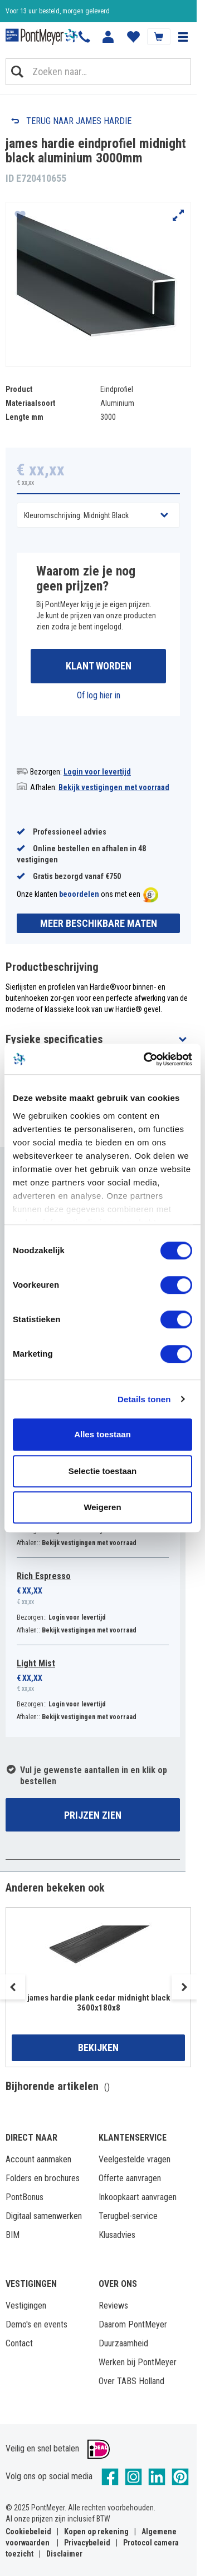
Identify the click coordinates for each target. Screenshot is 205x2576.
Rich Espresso (44, 1576)
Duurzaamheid (123, 2343)
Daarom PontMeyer (133, 2324)
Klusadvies (117, 2235)
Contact (19, 2343)
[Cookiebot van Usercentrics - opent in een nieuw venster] (145, 1059)
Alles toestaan (102, 1434)
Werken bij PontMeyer (138, 2362)
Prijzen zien (92, 1815)
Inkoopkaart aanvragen (138, 2197)
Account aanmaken (38, 2159)
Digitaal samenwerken (44, 2216)
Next (184, 1986)
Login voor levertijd (97, 771)
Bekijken (98, 2047)
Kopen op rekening (96, 2531)
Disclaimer (64, 2553)
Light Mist (36, 1663)
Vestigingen (26, 2305)
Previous (12, 1986)
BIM (12, 2235)
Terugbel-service (128, 2216)
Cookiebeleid (28, 2531)
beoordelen (79, 894)
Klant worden (98, 666)
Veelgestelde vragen (134, 2159)
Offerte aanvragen (130, 2178)
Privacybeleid (87, 2542)
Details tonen (144, 1399)
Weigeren (102, 1507)
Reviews (113, 2305)
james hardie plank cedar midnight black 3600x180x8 (98, 2003)
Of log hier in (98, 695)
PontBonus (24, 2197)
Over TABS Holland (131, 2381)
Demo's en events (36, 2324)
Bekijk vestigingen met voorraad (113, 787)
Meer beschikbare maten (98, 923)
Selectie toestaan (103, 1471)
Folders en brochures (43, 2178)
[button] (182, 36)
